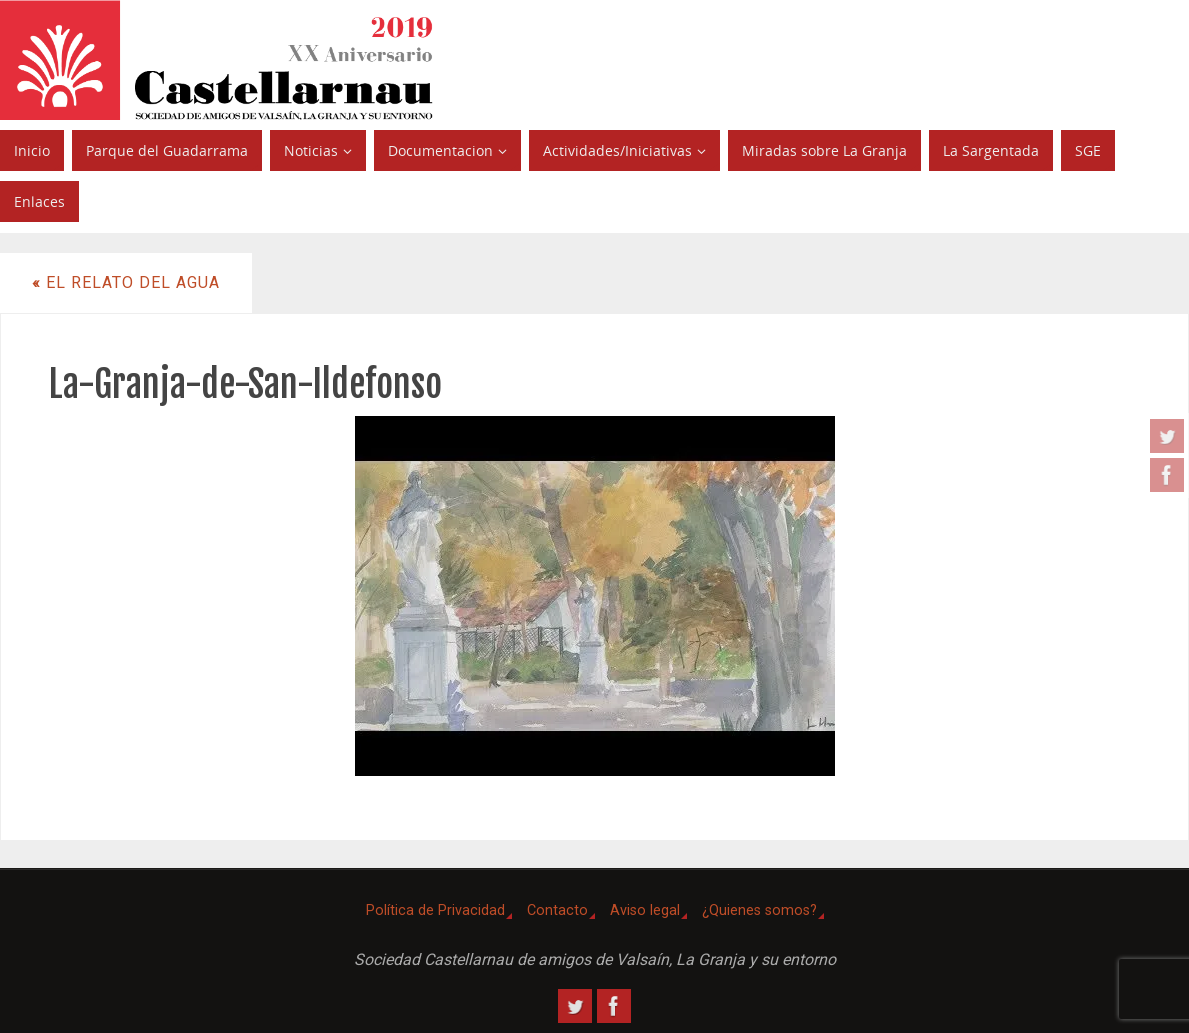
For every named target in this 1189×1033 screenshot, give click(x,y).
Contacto (557, 910)
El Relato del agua (126, 282)
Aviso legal (645, 910)
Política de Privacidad (435, 910)
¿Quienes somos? (759, 910)
